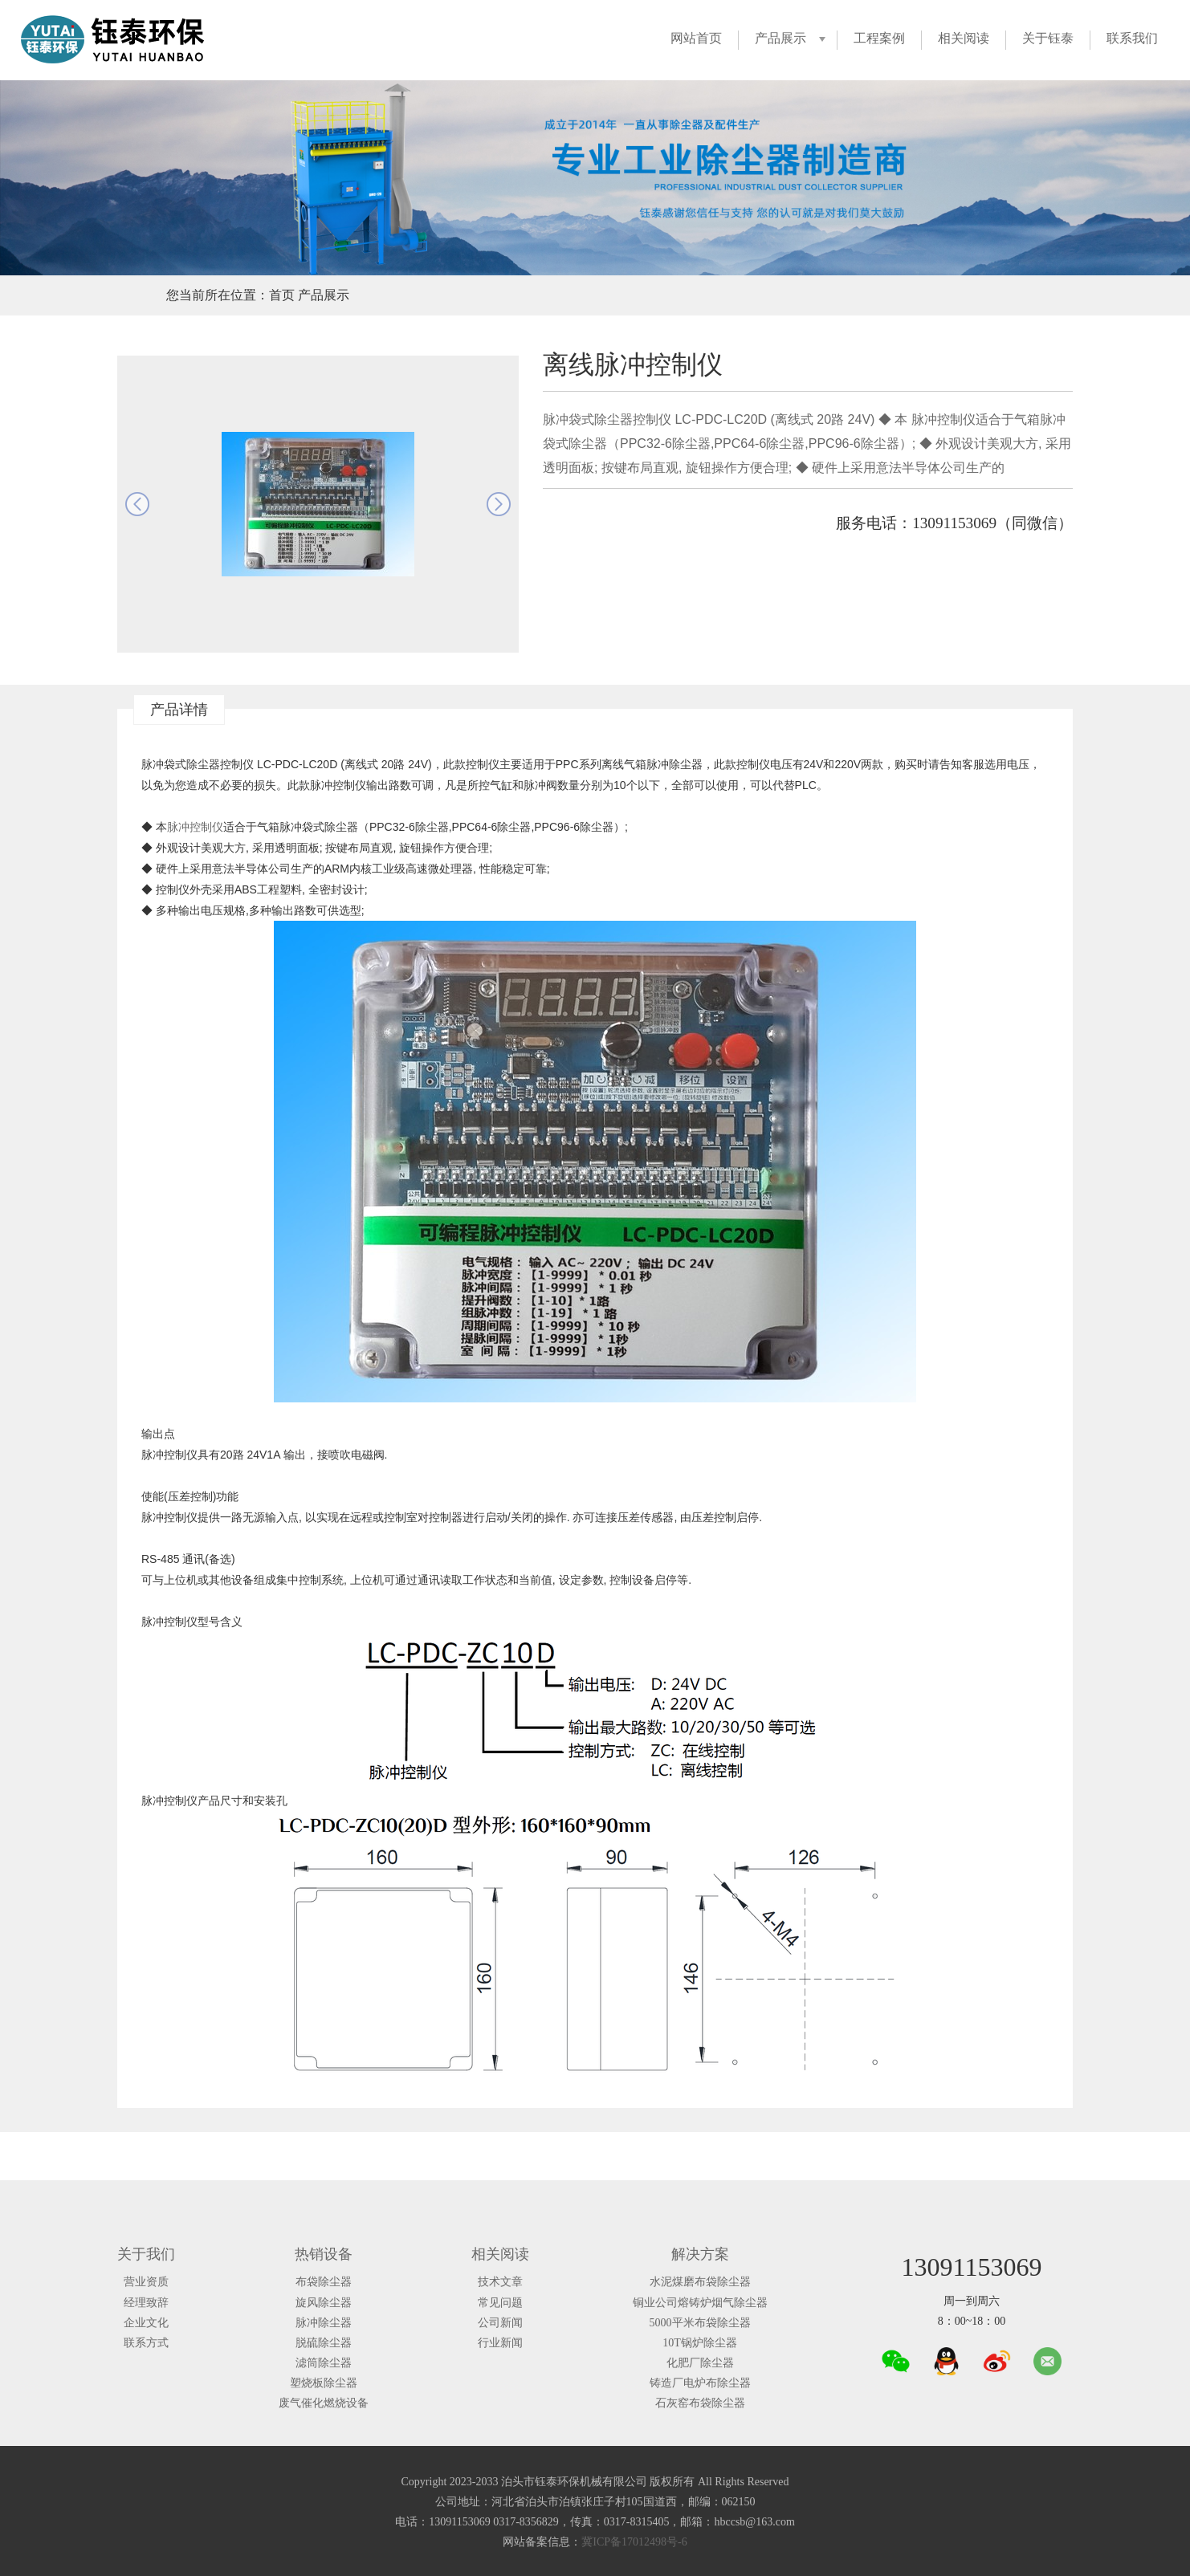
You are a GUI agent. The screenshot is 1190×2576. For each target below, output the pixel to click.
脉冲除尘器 (323, 2323)
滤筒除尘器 (323, 2363)
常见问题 (500, 2303)
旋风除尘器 (323, 2303)
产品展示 (780, 38)
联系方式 (146, 2343)
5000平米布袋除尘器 (700, 2323)
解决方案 (700, 2254)
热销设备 (324, 2254)
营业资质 (146, 2282)
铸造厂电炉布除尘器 (700, 2383)
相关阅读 (963, 38)
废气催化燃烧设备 (324, 2403)
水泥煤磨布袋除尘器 (700, 2282)
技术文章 (500, 2282)
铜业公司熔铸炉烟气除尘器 (700, 2303)
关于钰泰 (1048, 38)
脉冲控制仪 (195, 826)
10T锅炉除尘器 (699, 2343)
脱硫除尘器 (323, 2343)
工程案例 (879, 38)
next (499, 504)
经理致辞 (146, 2303)
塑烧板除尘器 (323, 2383)
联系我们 (1132, 38)
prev (137, 504)
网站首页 (696, 38)
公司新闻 (500, 2323)
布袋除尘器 (323, 2282)
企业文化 (146, 2323)
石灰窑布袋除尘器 (700, 2403)
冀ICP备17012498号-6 (634, 2542)
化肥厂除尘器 (700, 2363)
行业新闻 (500, 2343)
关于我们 (146, 2254)
